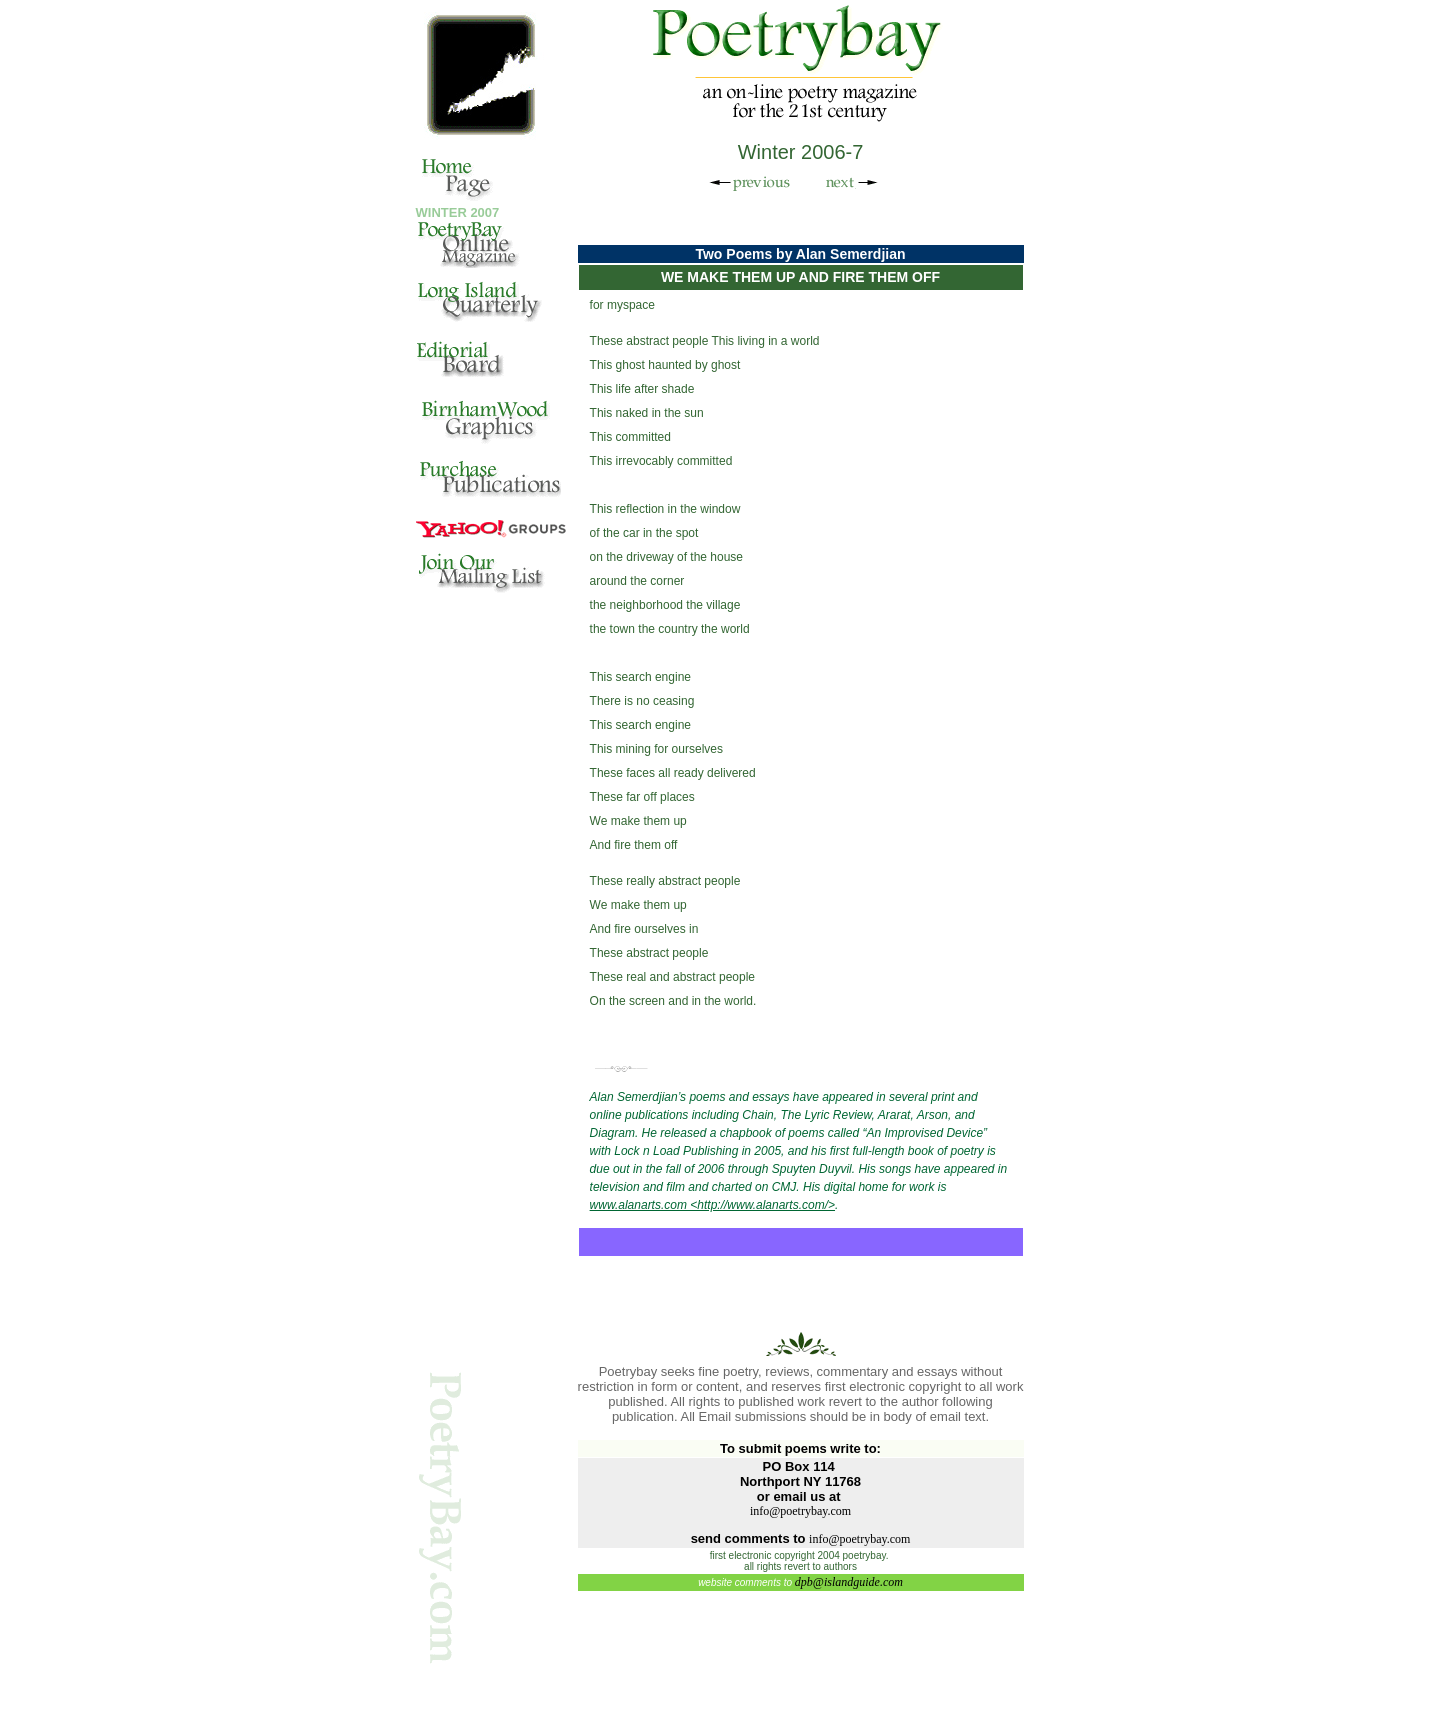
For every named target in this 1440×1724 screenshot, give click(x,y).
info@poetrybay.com (800, 1511)
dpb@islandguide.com (849, 1582)
